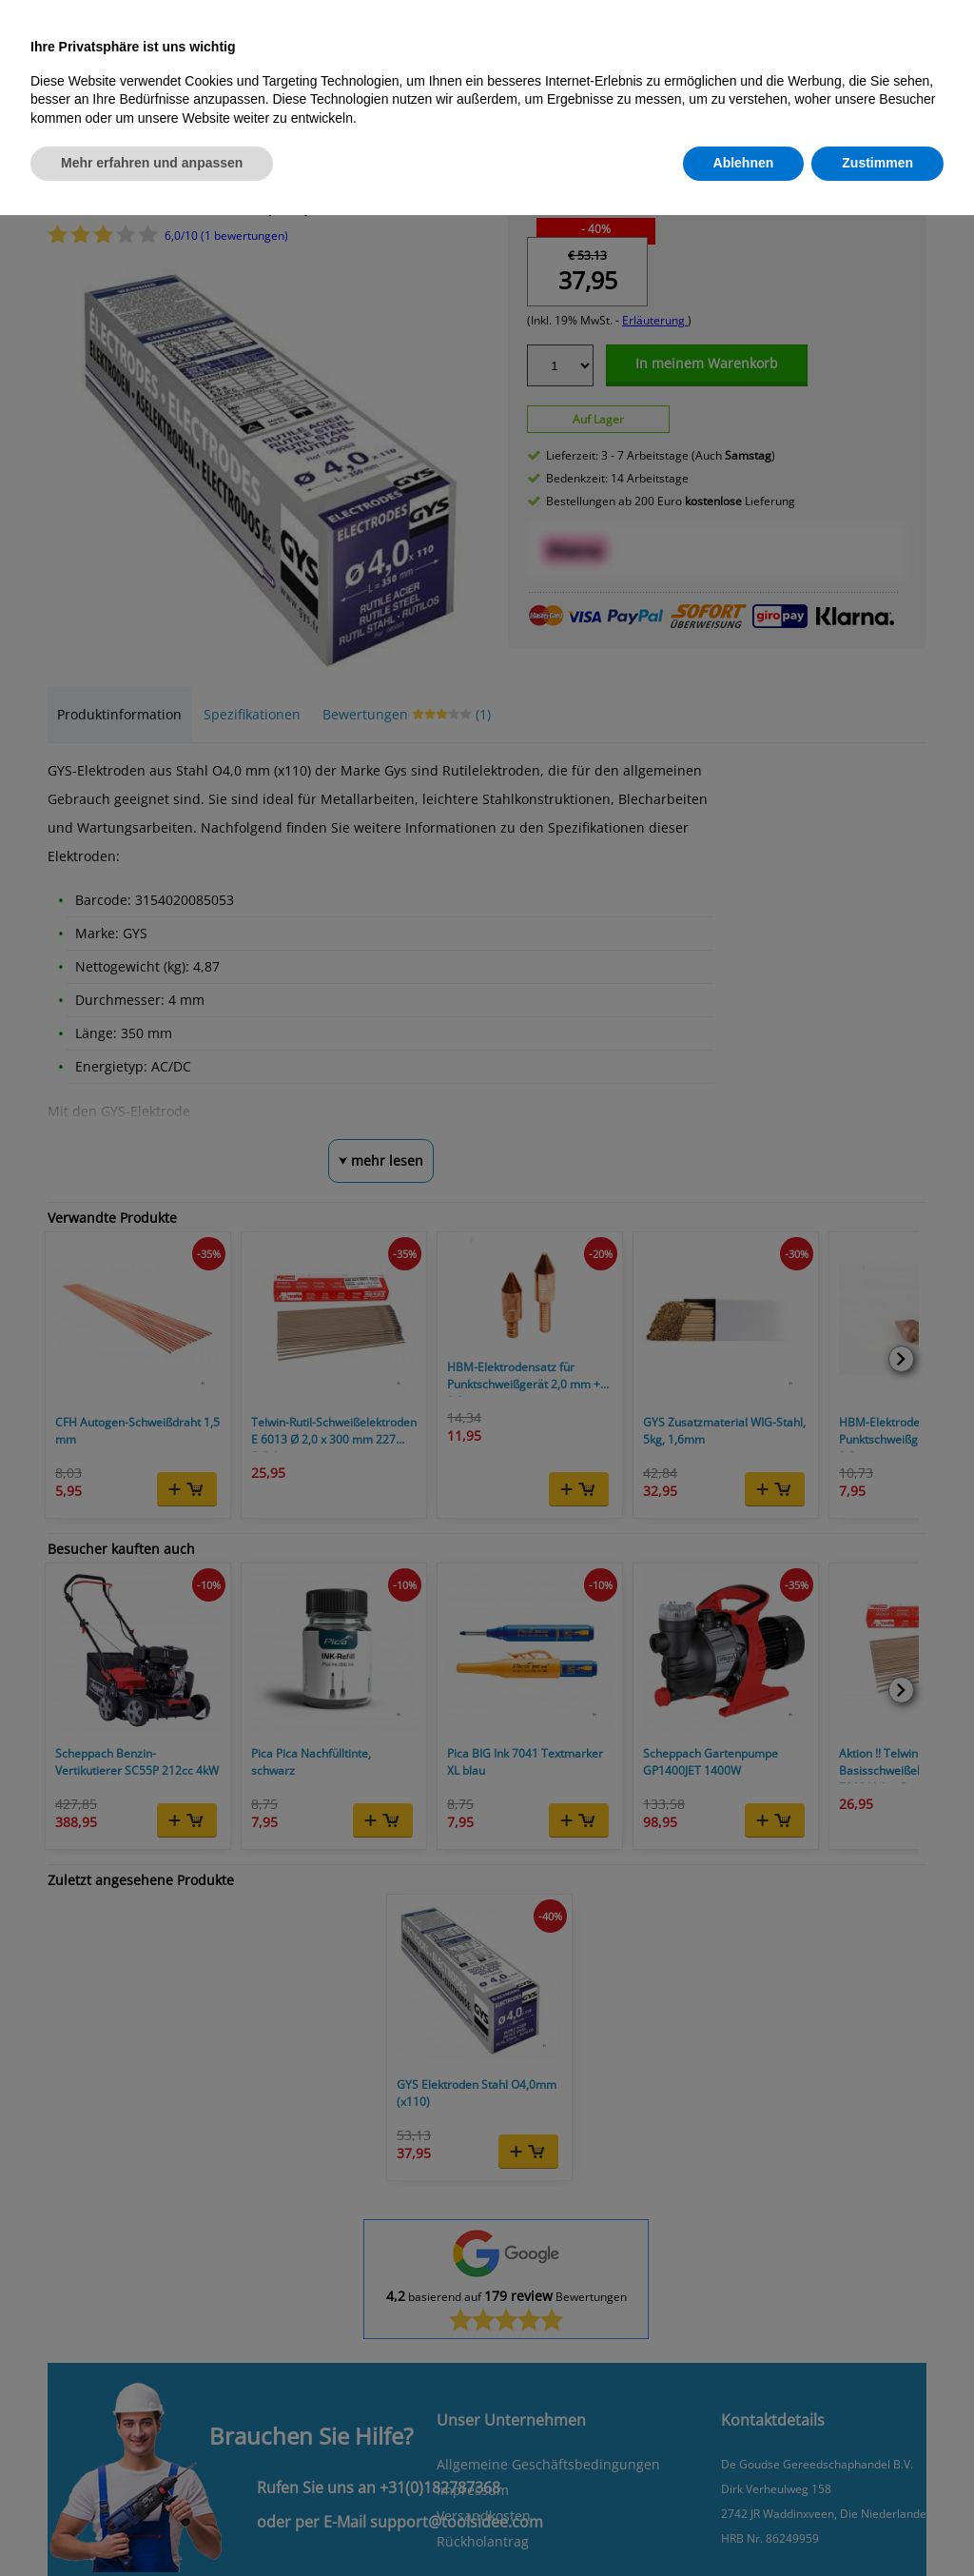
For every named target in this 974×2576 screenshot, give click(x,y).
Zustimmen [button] (877, 162)
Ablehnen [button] (743, 162)
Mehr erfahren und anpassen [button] (152, 162)
